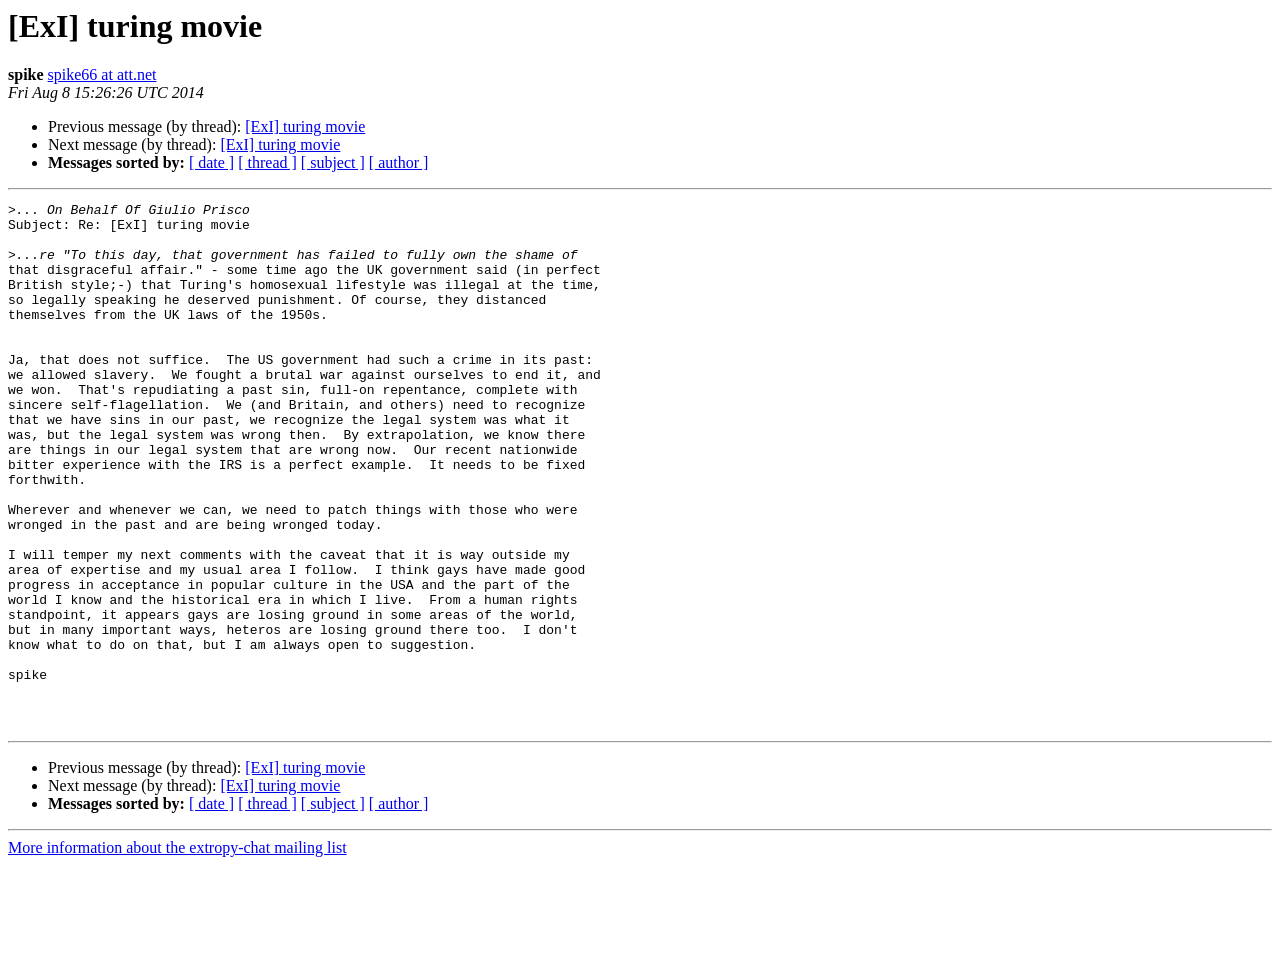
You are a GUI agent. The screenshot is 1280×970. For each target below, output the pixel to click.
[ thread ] (267, 162)
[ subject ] (333, 162)
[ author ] (399, 162)
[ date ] (211, 162)
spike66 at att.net (102, 74)
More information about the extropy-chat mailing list (177, 952)
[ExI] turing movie (305, 126)
